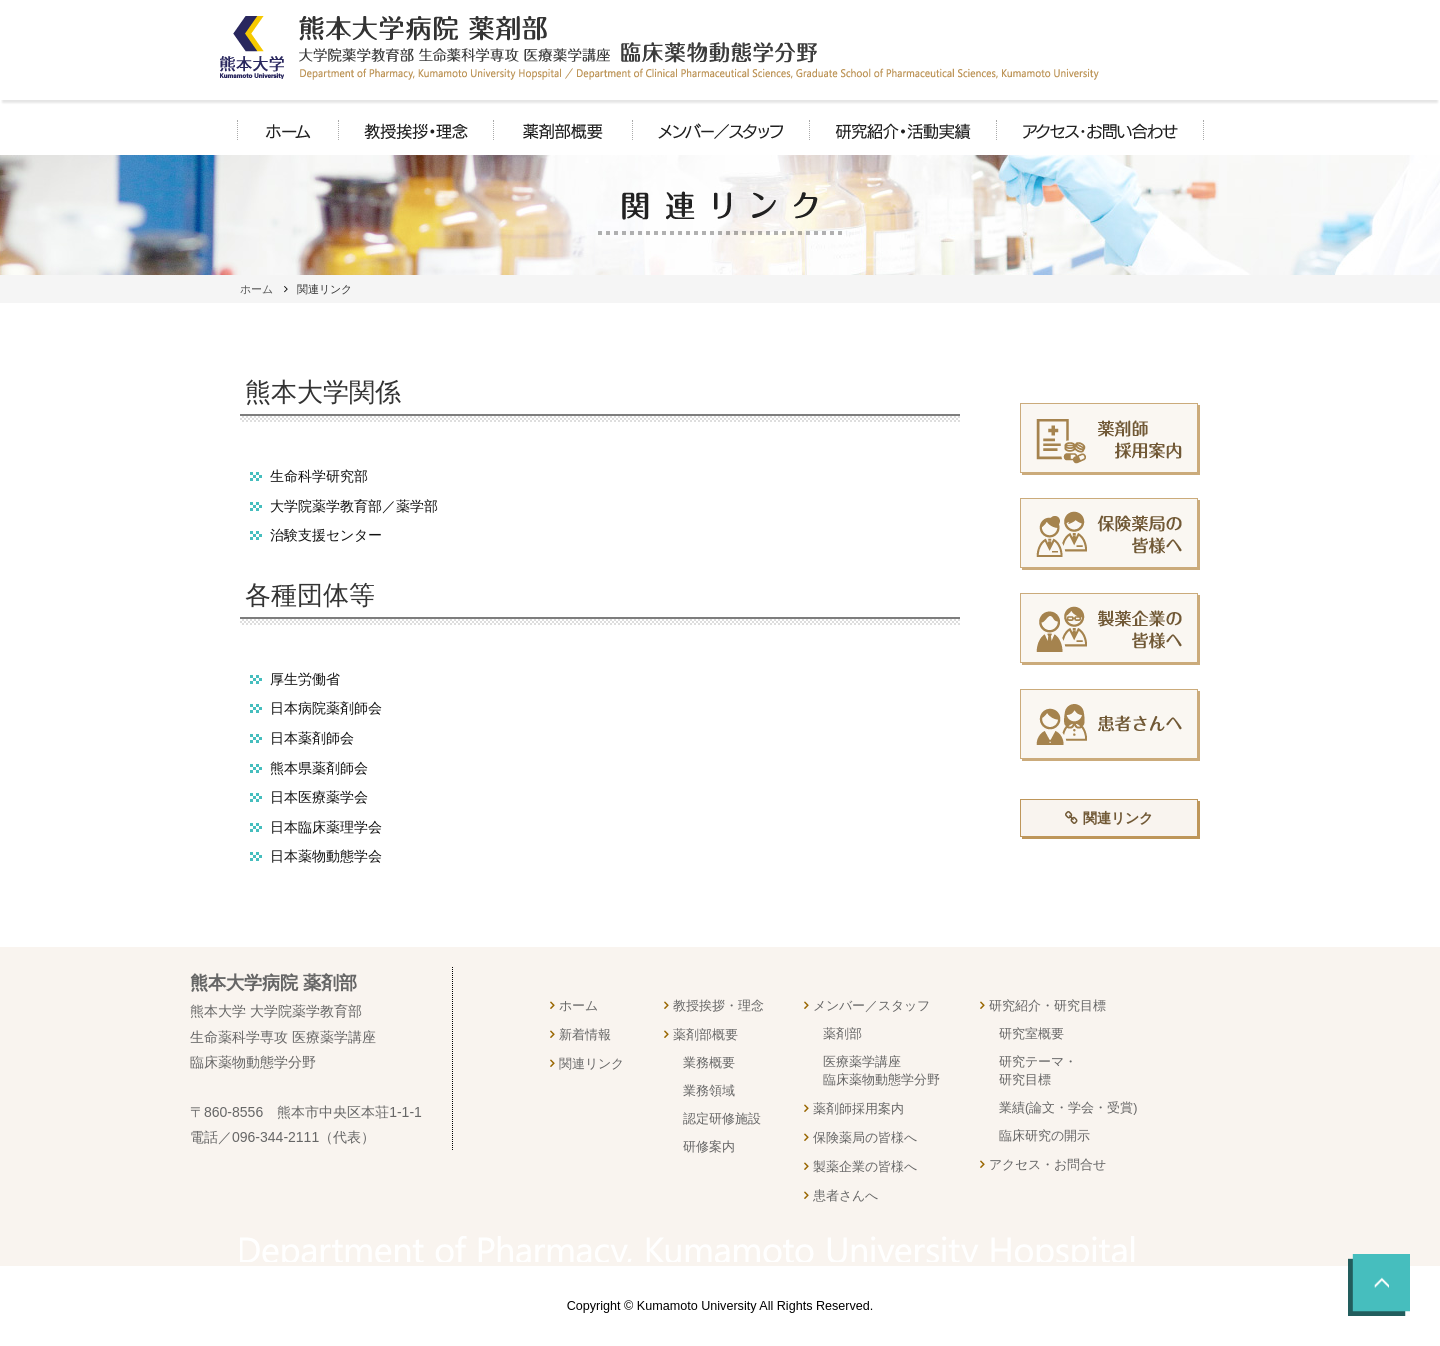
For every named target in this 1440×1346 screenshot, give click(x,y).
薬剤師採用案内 (858, 1109)
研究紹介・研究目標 (1047, 1006)
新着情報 (585, 1035)
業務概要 (709, 1063)
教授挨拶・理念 (718, 1006)
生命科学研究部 (319, 476)
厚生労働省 (305, 679)
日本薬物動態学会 (326, 856)
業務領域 (709, 1091)
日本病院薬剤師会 (326, 708)
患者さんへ (845, 1196)
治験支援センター (326, 535)
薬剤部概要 (705, 1035)
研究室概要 (1031, 1034)
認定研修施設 (722, 1119)
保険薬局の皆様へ (865, 1138)
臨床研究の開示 (1044, 1136)
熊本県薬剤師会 (319, 768)
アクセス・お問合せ (1047, 1165)
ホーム (256, 289)
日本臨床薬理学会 (326, 827)
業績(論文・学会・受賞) (1068, 1108)
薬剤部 (842, 1034)
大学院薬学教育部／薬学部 (354, 506)
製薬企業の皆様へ (865, 1167)
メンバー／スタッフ (871, 1006)
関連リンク (1118, 818)
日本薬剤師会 (312, 738)
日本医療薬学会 (319, 797)
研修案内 (709, 1147)
